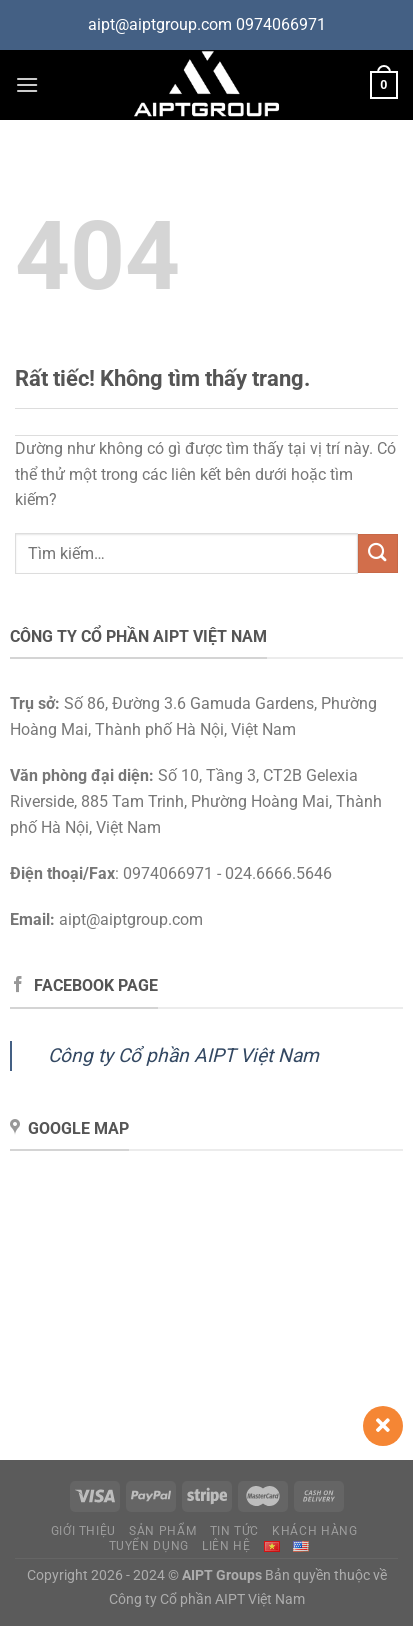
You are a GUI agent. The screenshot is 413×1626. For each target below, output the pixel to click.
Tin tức (234, 1531)
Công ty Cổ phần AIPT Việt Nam (183, 1055)
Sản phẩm (162, 1531)
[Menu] (27, 84)
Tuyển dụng (149, 1546)
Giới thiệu (83, 1531)
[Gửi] (378, 553)
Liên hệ (226, 1546)
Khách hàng (314, 1531)
